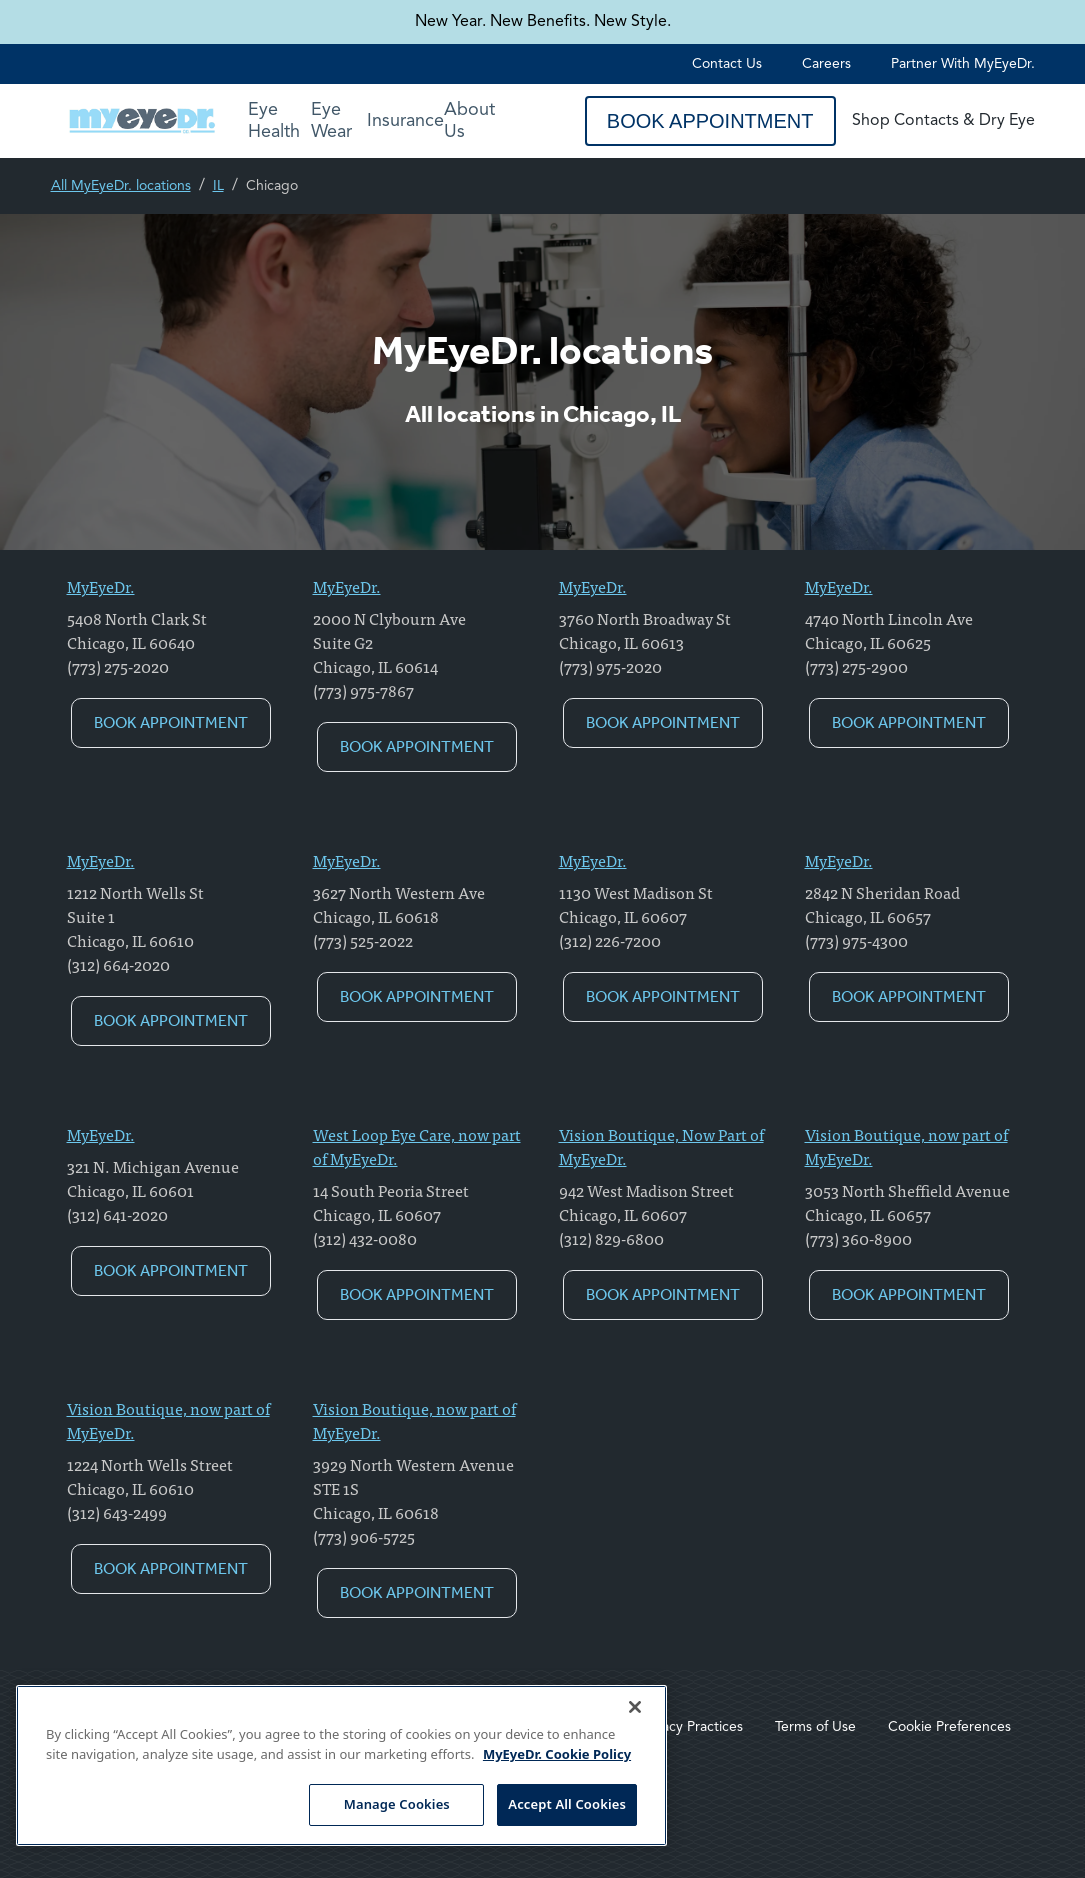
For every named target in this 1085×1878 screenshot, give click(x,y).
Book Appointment (710, 121)
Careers (826, 64)
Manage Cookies (397, 1804)
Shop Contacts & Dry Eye (943, 121)
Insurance (405, 121)
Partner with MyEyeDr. (963, 64)
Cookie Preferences (949, 1727)
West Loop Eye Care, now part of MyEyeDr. (417, 1146)
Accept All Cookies (567, 1804)
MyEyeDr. (101, 586)
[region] (341, 1765)
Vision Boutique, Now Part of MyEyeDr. (661, 1146)
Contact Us (727, 64)
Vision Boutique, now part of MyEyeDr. (906, 1146)
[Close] (635, 1707)
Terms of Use (815, 1727)
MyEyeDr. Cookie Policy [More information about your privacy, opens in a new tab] (557, 1754)
